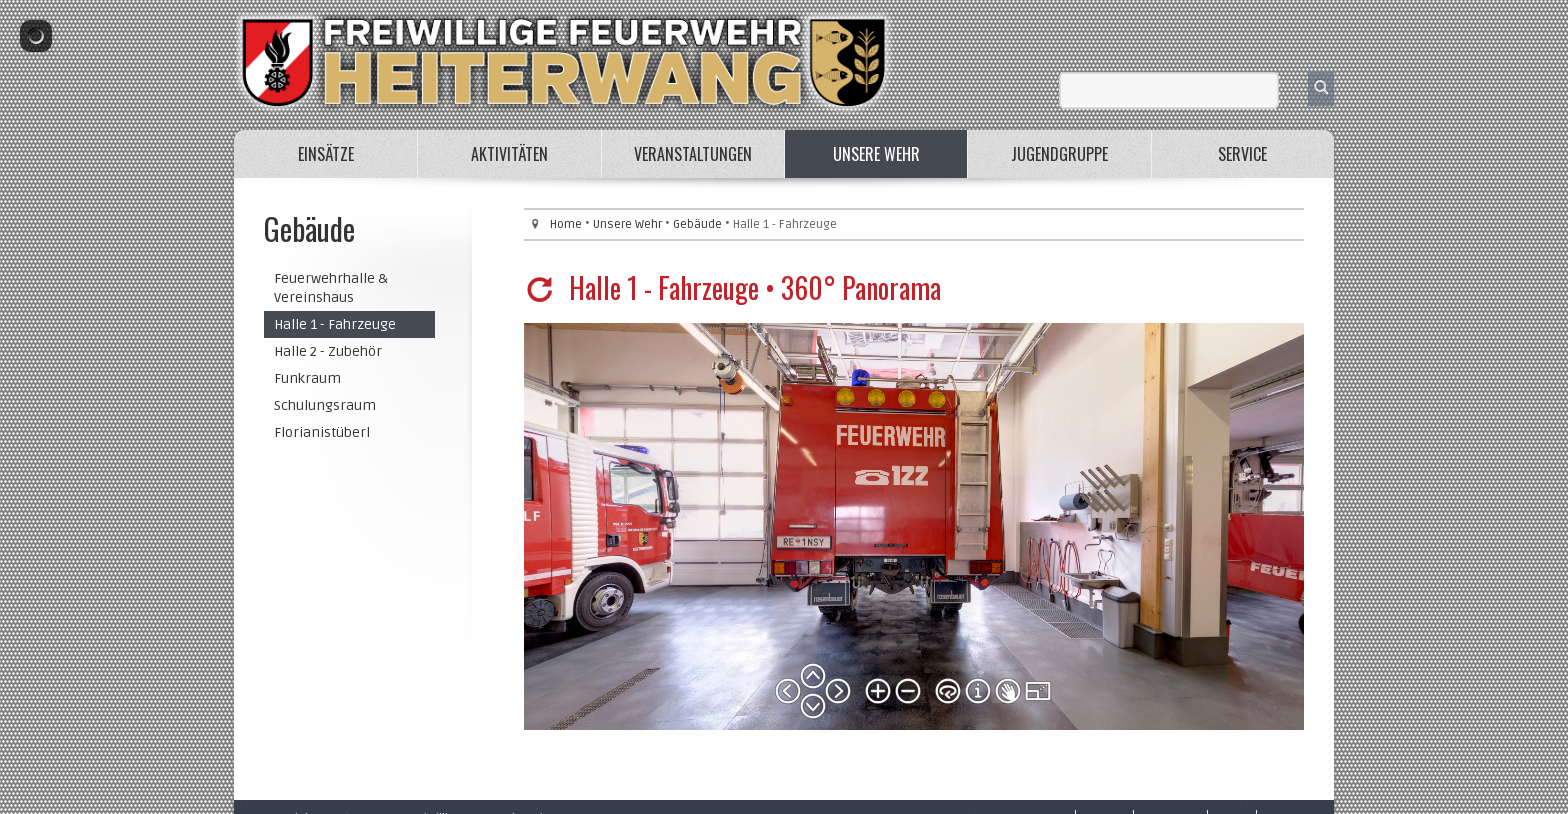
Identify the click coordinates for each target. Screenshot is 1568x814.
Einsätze (326, 154)
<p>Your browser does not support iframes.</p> (914, 526)
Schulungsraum (325, 405)
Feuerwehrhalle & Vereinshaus (331, 288)
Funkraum (307, 378)
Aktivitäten (509, 154)
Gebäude (697, 224)
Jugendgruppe (1059, 154)
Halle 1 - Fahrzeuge (335, 324)
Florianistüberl (322, 432)
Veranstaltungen (693, 154)
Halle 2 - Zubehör (328, 351)
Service (1242, 154)
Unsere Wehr (876, 154)
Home (566, 224)
